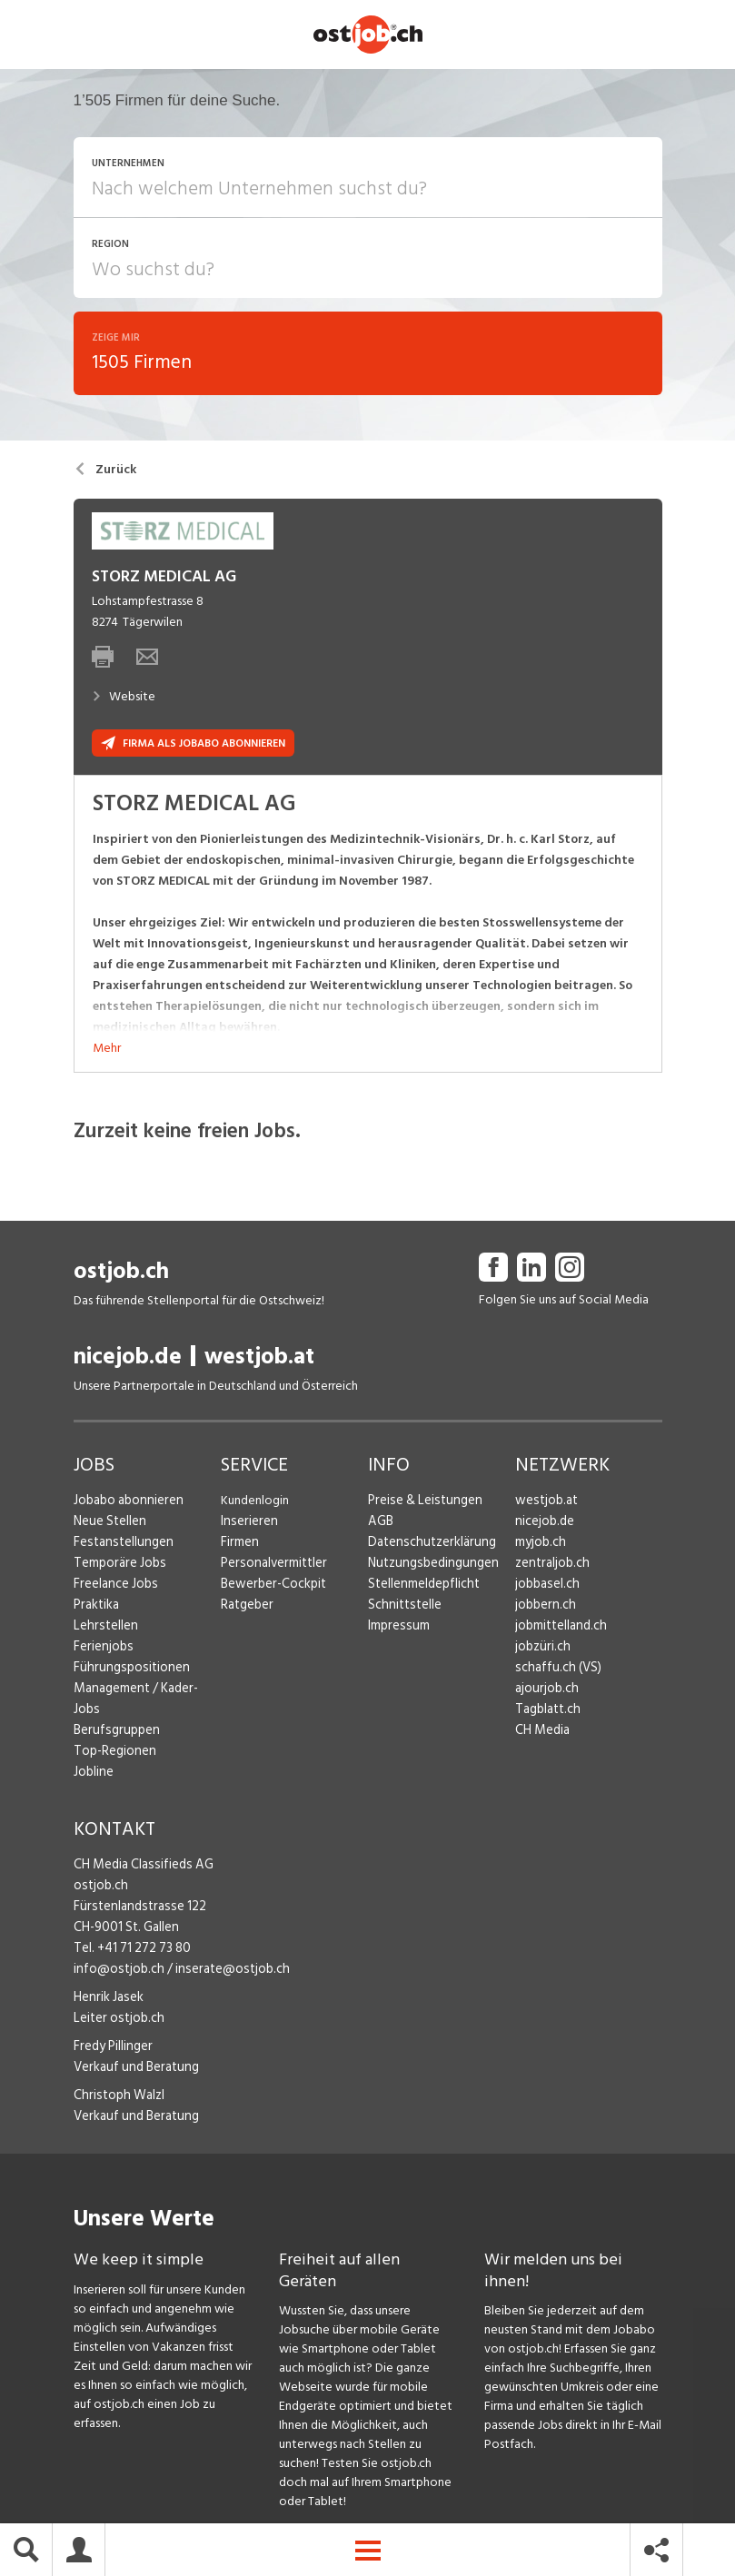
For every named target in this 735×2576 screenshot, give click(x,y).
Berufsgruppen (113, 1712)
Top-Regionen (113, 1733)
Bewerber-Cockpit (272, 1587)
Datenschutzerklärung (427, 1545)
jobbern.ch (543, 1608)
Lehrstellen (103, 1629)
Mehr (107, 1051)
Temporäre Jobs (117, 1566)
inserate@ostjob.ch (222, 1951)
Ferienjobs (102, 1650)
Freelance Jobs (114, 1587)
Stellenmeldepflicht (422, 1587)
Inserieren (247, 1524)
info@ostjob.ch (116, 1951)
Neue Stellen (109, 1524)
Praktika (96, 1608)
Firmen (239, 1545)
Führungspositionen (127, 1670)
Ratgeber (247, 1608)
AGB (380, 1524)
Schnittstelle (402, 1608)
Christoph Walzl (116, 2077)
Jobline (93, 1754)
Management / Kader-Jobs (146, 1691)
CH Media (541, 1733)
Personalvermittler (271, 1566)
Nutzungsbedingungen (429, 1566)
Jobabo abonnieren (127, 1503)
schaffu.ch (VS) (554, 1670)
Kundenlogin (255, 1503)
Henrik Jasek (107, 1979)
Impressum (396, 1629)
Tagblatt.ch (546, 1712)
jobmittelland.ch (559, 1629)
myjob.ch (539, 1545)
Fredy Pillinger (112, 2028)
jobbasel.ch (545, 1587)
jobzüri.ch (541, 1650)
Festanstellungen (120, 1545)
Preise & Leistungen (421, 1503)
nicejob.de (128, 1360)
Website (123, 700)
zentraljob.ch (550, 1566)
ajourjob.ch (545, 1691)
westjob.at (259, 1360)
